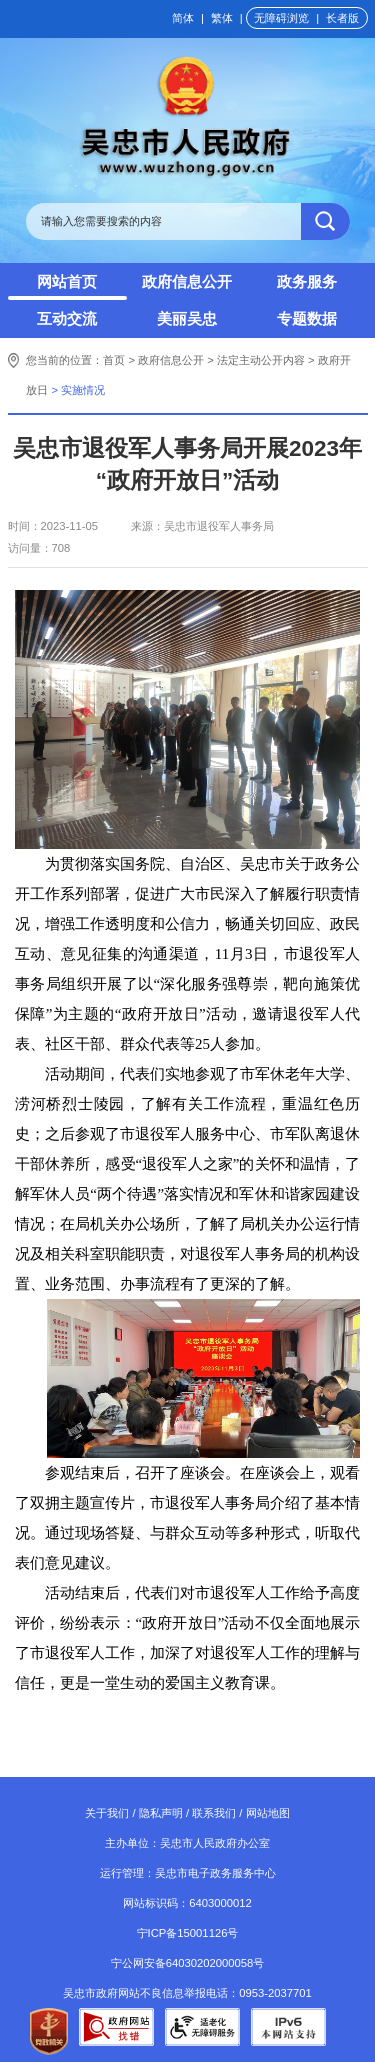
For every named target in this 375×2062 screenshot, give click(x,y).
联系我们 (214, 1813)
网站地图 (268, 1813)
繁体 (222, 18)
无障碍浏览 (281, 18)
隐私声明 (161, 1813)
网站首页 (67, 281)
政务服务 (307, 281)
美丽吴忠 (187, 318)
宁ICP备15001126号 (188, 1933)
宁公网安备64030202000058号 (188, 1963)
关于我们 (107, 1813)
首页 (114, 360)
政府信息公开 (187, 281)
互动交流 (67, 318)
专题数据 (307, 318)
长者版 (342, 18)
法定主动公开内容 (261, 360)
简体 (183, 18)
